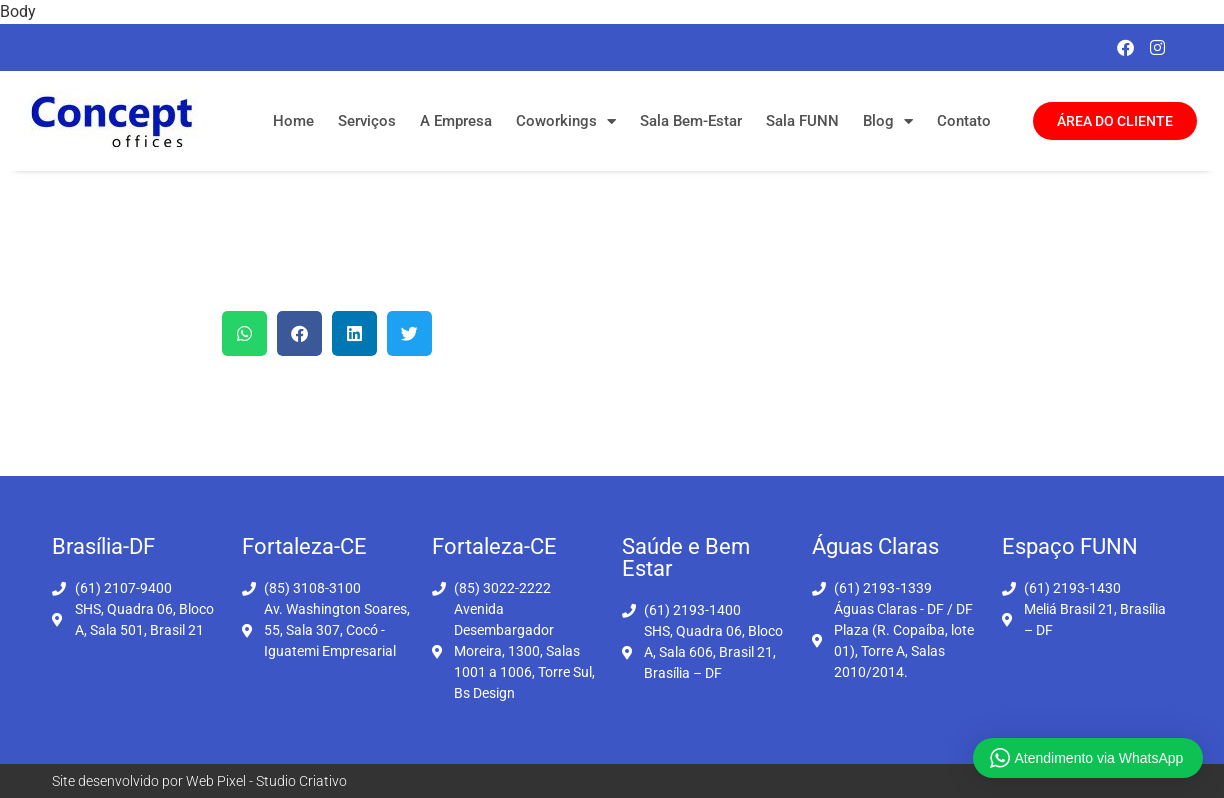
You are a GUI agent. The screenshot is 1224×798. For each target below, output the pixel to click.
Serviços (367, 121)
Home (293, 121)
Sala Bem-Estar (691, 121)
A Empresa (456, 121)
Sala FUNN (802, 121)
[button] (244, 333)
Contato (964, 121)
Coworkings (566, 121)
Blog (888, 121)
